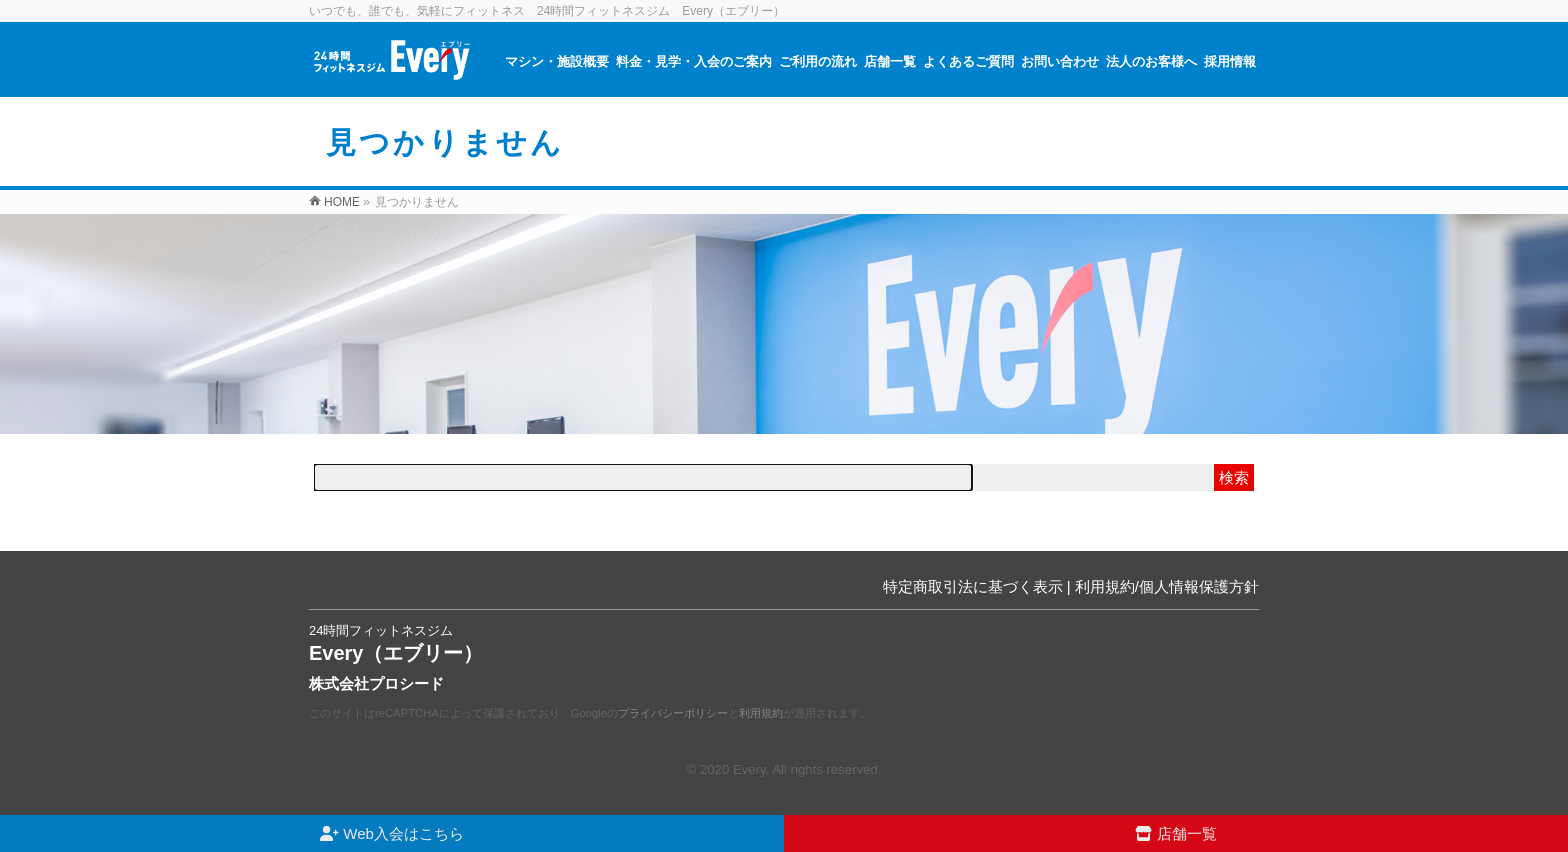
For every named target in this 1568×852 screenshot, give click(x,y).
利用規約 (761, 713)
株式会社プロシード (376, 683)
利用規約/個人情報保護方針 (1167, 586)
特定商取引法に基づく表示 (973, 586)
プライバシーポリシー (673, 713)
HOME (342, 202)
